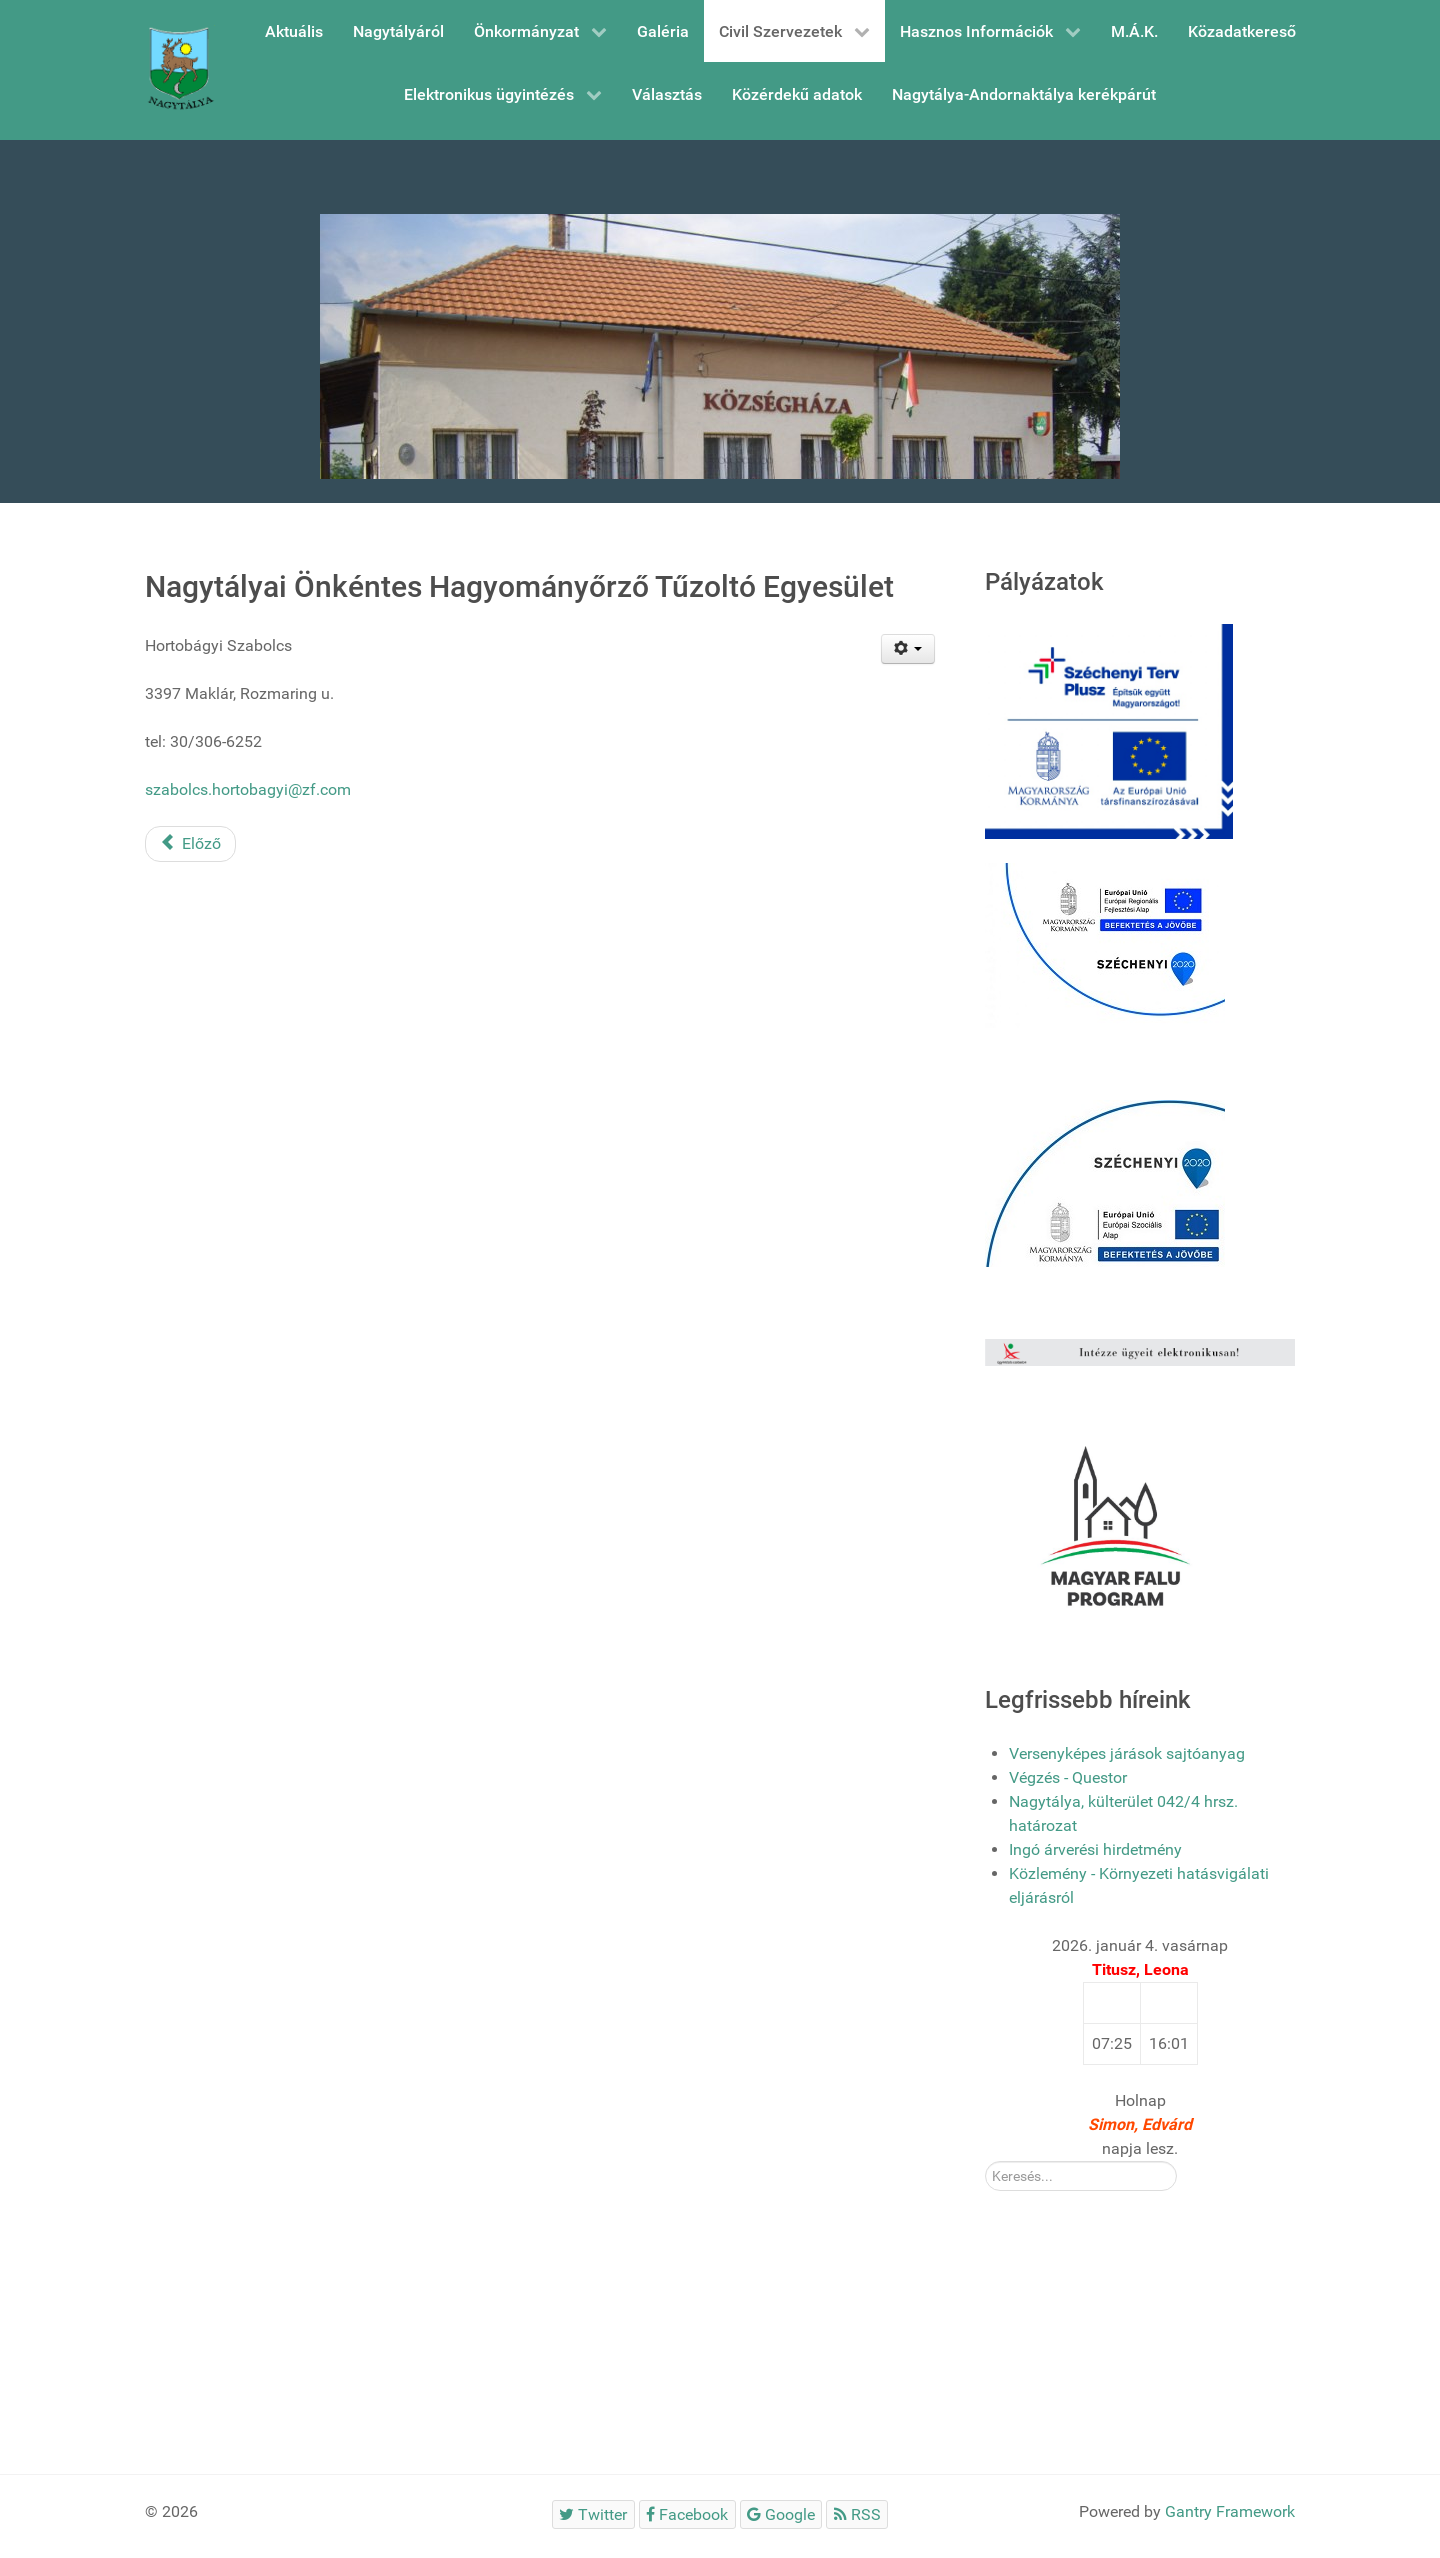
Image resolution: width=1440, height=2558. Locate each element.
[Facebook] (687, 2514)
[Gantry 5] (180, 70)
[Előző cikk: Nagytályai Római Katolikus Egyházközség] (190, 844)
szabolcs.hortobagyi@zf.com (248, 789)
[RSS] (857, 2514)
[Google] (781, 2514)
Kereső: (985, 2161)
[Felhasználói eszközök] (908, 649)
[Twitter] (593, 2514)
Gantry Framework (1230, 2511)
